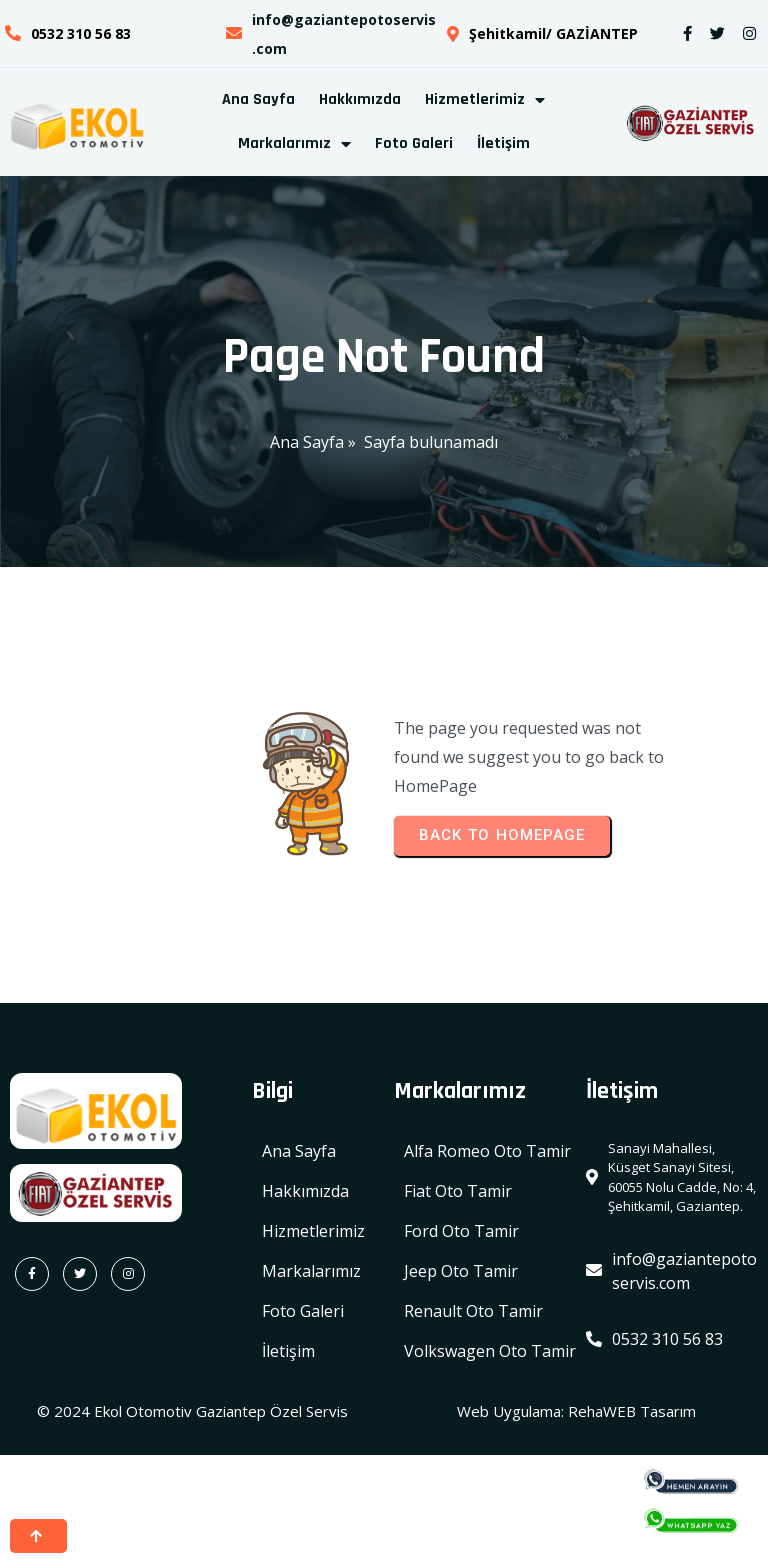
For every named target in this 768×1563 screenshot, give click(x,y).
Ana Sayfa (307, 443)
